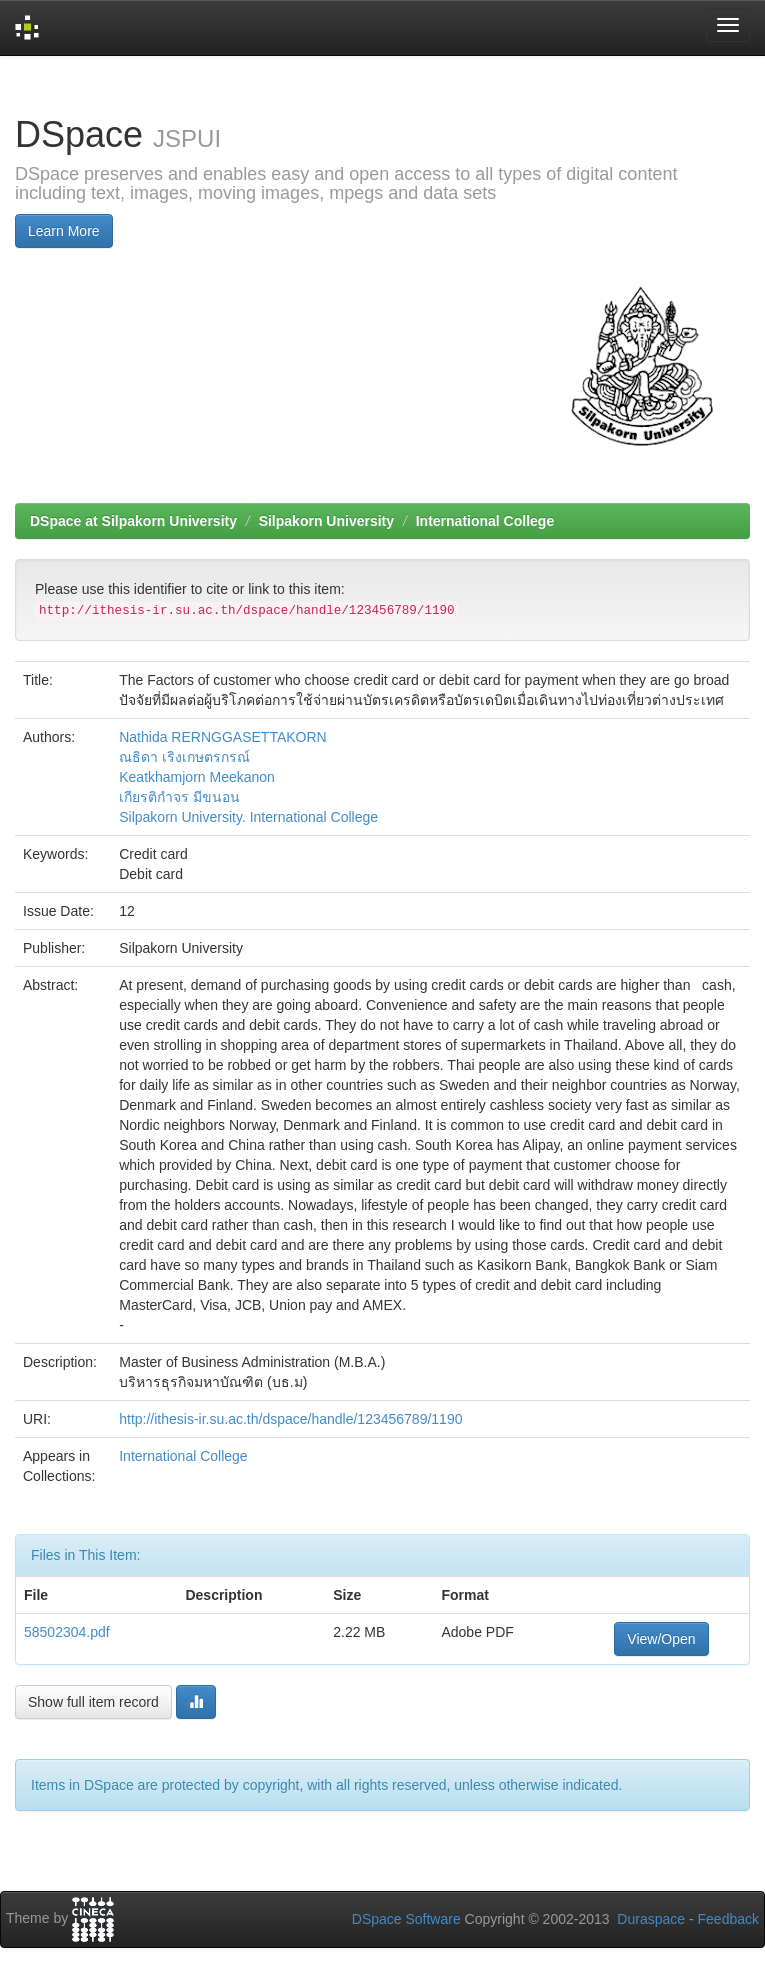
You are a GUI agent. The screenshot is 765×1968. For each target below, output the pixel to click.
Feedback (728, 1919)
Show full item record (93, 1702)
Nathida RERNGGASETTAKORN (222, 737)
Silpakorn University (326, 521)
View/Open (661, 1639)
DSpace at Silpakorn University (133, 521)
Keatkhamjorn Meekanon (197, 777)
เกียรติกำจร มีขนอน (179, 797)
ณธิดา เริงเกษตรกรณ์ (184, 757)
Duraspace (651, 1919)
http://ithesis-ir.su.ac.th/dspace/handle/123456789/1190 (290, 1419)
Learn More (64, 231)
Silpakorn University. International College (248, 817)
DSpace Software (406, 1919)
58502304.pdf (67, 1632)
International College (485, 521)
